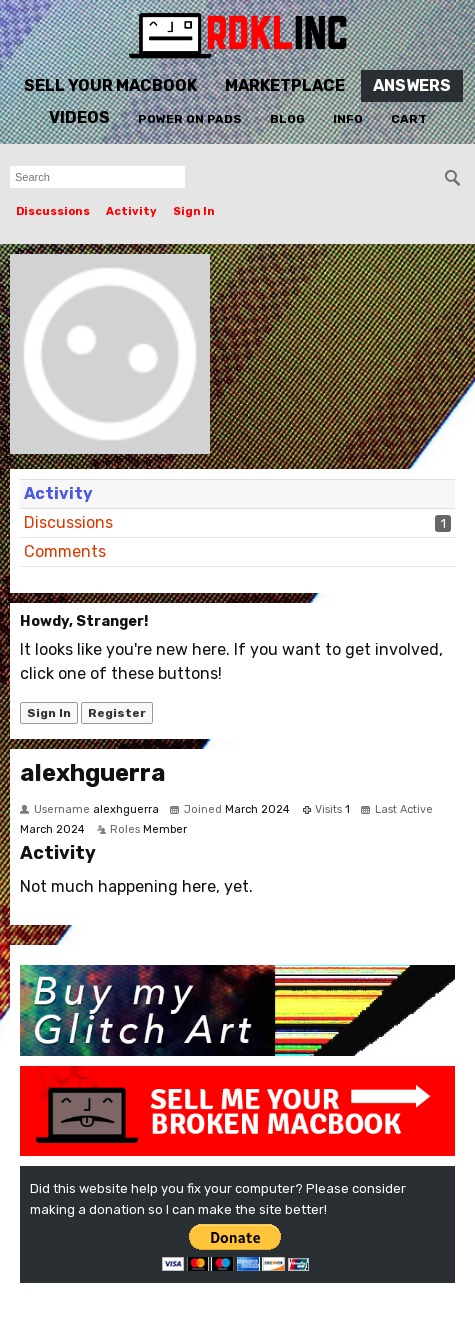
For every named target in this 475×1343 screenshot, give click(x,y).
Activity (131, 211)
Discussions (53, 211)
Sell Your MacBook (110, 85)
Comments (65, 551)
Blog (287, 119)
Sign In (194, 211)
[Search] (453, 178)
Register (117, 713)
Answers (412, 85)
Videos (79, 117)
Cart (409, 119)
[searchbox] (97, 177)
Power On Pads (190, 119)
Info (348, 119)
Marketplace (285, 85)
